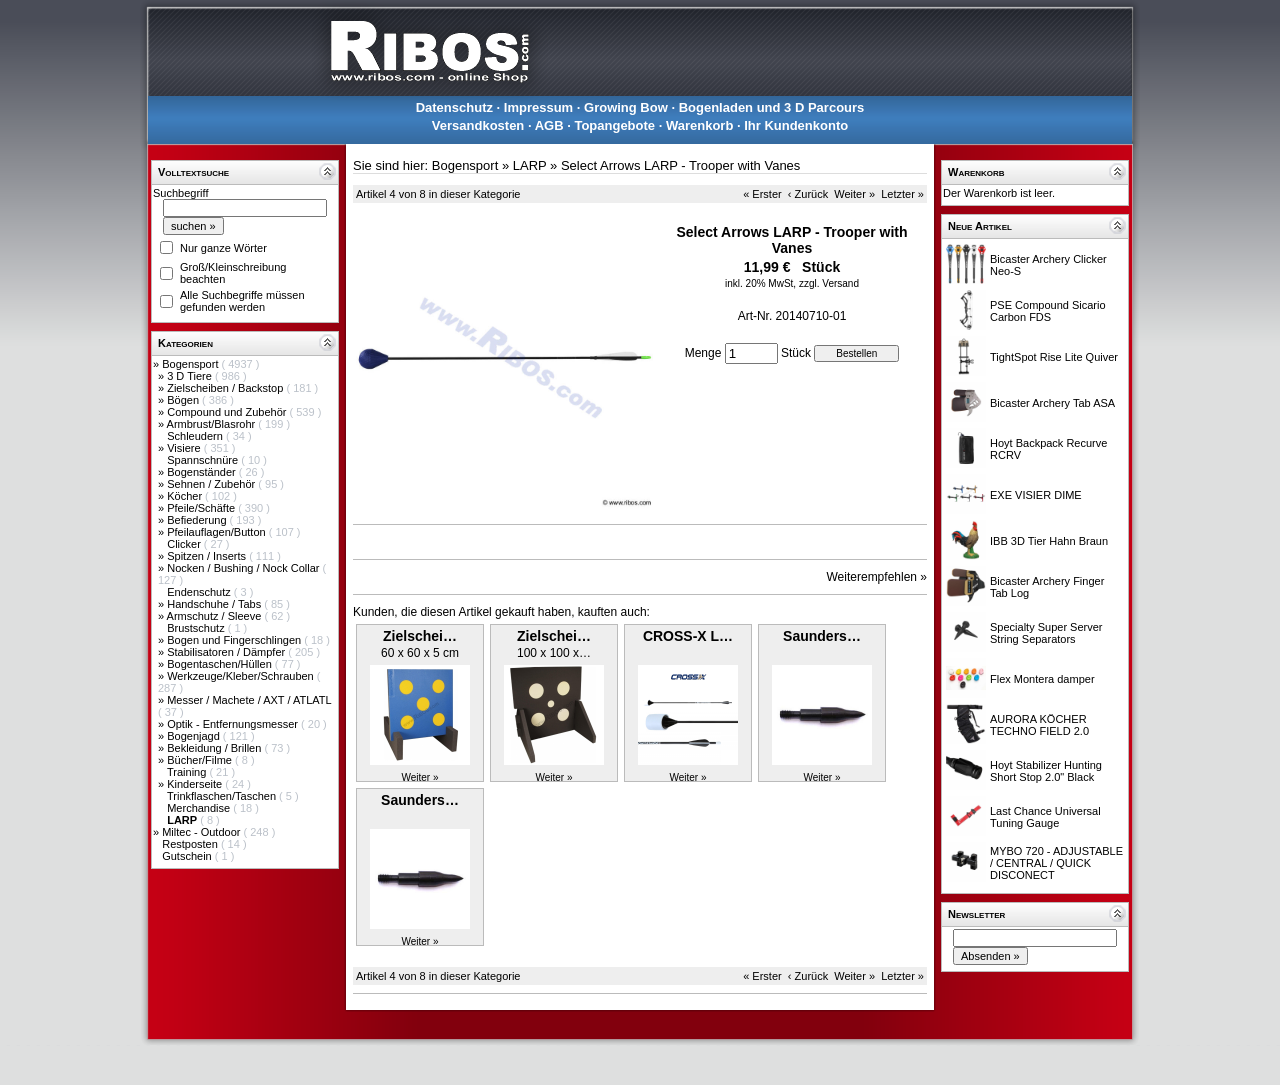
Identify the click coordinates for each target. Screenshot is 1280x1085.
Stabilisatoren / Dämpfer (227, 652)
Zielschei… (420, 636)
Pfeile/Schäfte (202, 508)
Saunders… (822, 636)
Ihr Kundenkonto (796, 125)
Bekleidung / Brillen (215, 748)
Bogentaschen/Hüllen (221, 664)
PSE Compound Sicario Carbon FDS (1048, 311)
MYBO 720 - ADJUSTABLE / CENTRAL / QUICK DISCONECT (1056, 863)
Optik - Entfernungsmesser (234, 724)
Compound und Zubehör (228, 412)
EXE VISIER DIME (1036, 495)
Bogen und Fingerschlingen (235, 640)
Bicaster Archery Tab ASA (1052, 403)
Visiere (185, 448)
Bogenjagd (195, 736)
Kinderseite (196, 784)
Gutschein (188, 856)
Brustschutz (197, 628)
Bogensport (191, 364)
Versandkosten (478, 125)
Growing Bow (626, 107)
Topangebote (614, 125)
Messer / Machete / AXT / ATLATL (249, 700)
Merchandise (200, 808)
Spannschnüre (204, 460)
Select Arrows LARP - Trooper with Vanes (680, 165)
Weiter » (854, 194)
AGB (549, 125)
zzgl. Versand (829, 283)
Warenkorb (699, 125)
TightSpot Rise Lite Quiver (1054, 357)
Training (188, 772)
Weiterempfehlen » (877, 577)
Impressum (538, 107)
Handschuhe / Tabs (215, 604)
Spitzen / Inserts (208, 556)
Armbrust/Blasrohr (213, 424)
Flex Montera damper (1042, 679)
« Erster (762, 194)
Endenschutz (200, 592)
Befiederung (198, 520)
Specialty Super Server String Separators (1046, 633)
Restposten (191, 844)
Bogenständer (203, 472)
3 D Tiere (191, 376)
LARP (530, 165)
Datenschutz (454, 107)
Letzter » (902, 194)
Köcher (186, 496)
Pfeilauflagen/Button (218, 532)
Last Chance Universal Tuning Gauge (1045, 817)
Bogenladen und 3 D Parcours (772, 107)
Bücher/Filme (201, 760)
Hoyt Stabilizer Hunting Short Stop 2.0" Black (1046, 771)
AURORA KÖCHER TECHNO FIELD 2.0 (1039, 725)
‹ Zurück (808, 194)
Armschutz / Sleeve (216, 616)
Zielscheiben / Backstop (226, 388)
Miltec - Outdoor (202, 832)
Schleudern (196, 436)
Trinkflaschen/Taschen (223, 796)
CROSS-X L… (688, 636)
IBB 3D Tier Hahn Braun (1049, 541)
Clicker (185, 544)
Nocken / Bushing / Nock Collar (244, 568)
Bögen (184, 400)
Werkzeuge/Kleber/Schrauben (242, 676)
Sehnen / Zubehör (212, 484)
